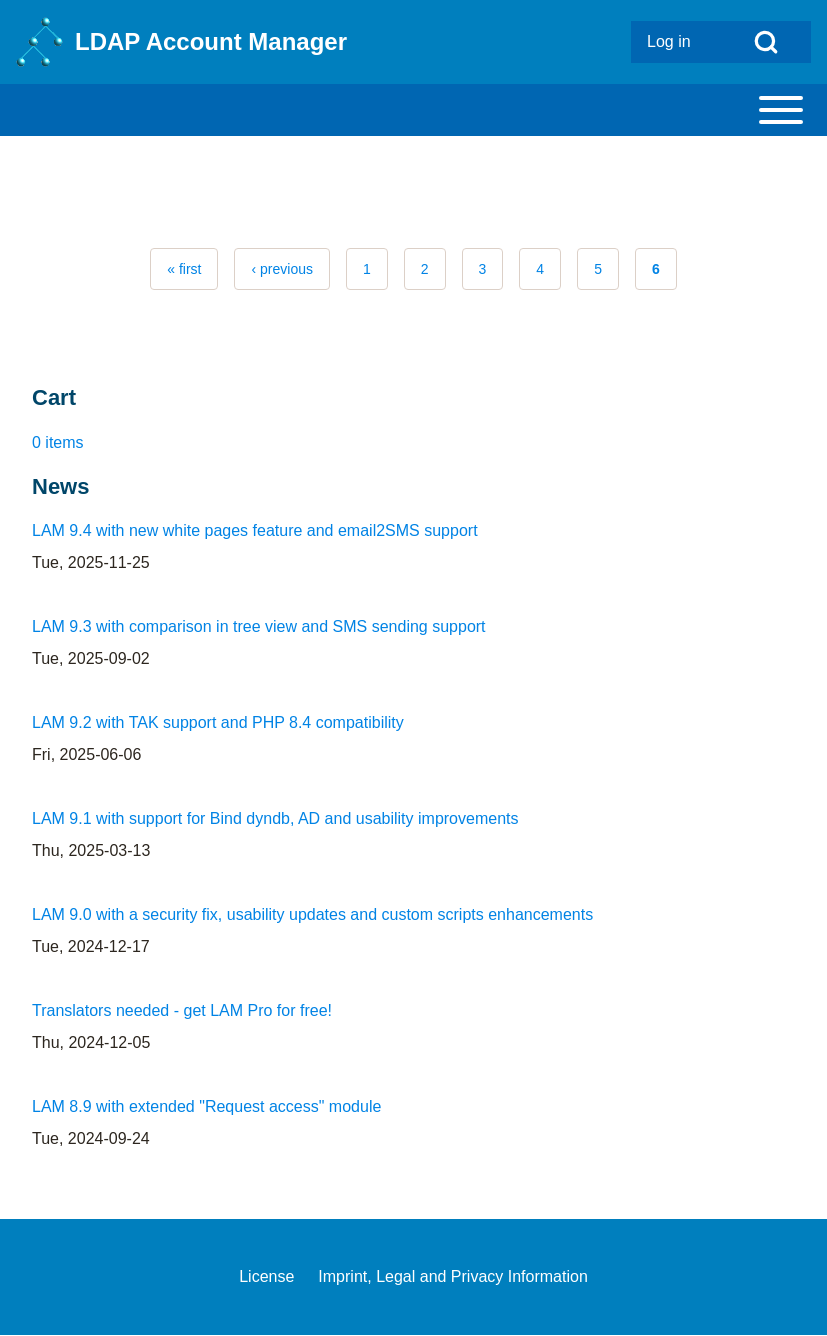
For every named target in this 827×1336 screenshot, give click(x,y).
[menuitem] (676, 42)
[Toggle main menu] (413, 110)
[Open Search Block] (766, 42)
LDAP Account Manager (211, 41)
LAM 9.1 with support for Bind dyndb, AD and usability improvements (275, 818)
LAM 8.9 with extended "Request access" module (206, 1106)
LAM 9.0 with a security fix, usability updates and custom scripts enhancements (312, 914)
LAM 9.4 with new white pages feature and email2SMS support (255, 530)
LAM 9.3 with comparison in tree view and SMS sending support (259, 626)
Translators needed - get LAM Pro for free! (182, 1010)
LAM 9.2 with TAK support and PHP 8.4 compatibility (218, 722)
